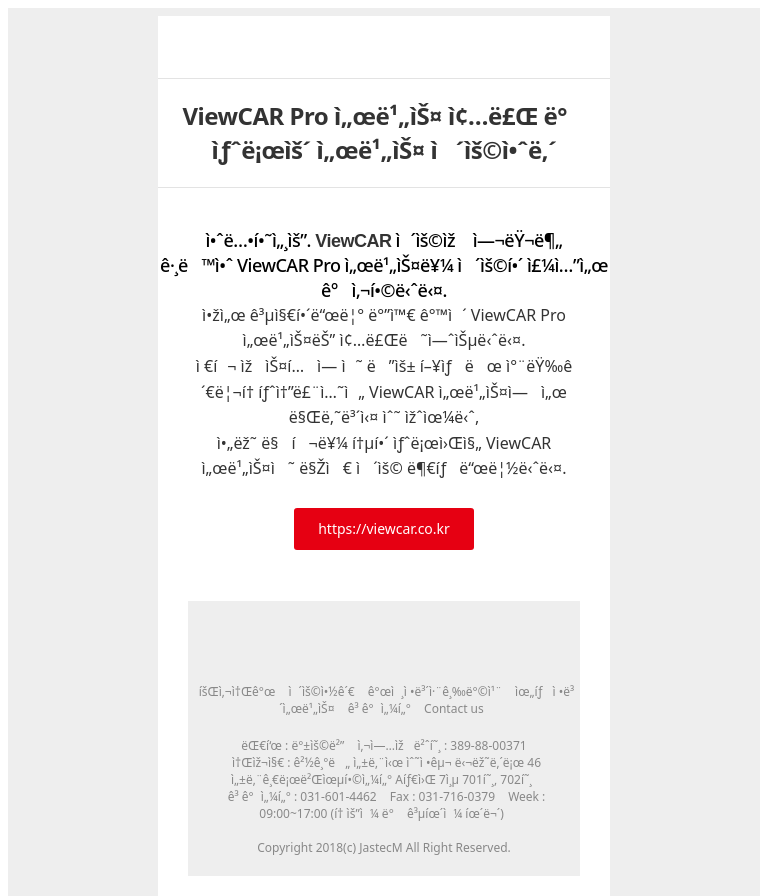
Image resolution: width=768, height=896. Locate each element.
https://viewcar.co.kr (384, 528)
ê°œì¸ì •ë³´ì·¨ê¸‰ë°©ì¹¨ (435, 691)
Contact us (454, 708)
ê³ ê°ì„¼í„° (379, 708)
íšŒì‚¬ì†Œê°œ (237, 691)
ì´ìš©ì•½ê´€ (321, 691)
